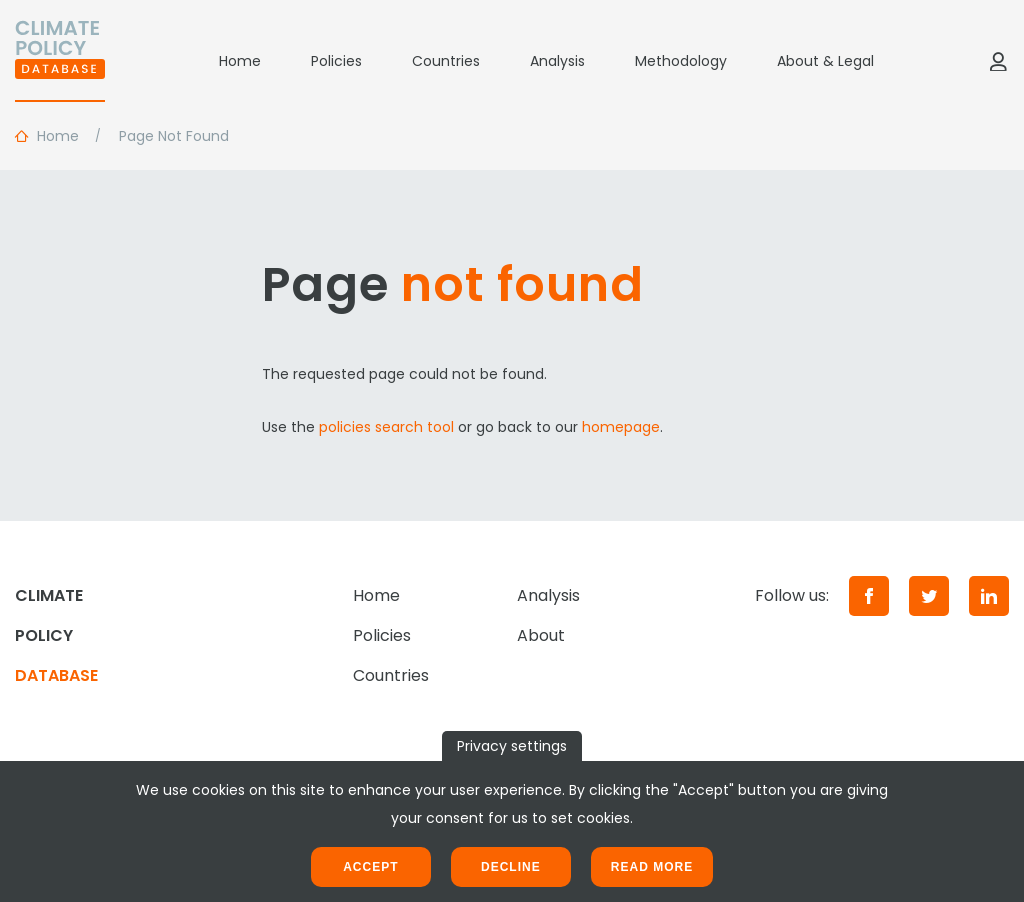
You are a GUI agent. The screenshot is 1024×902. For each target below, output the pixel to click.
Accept (370, 867)
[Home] (60, 61)
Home (240, 61)
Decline (511, 867)
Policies (336, 61)
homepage (621, 427)
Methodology (681, 61)
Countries (446, 61)
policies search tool (386, 427)
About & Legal (825, 61)
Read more (652, 867)
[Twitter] (929, 596)
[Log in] (998, 61)
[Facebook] (869, 596)
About (541, 635)
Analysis (557, 61)
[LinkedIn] (989, 596)
